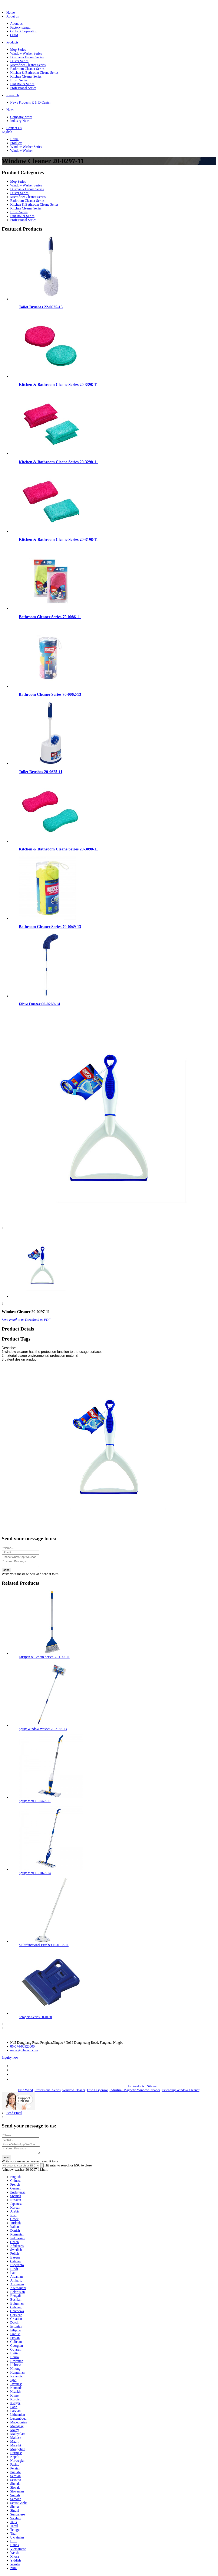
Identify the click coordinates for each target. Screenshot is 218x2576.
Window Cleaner (73, 2091)
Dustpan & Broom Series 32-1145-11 (44, 1658)
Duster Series (19, 61)
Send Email (14, 2114)
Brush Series (18, 80)
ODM (14, 35)
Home (10, 12)
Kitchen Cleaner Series (26, 76)
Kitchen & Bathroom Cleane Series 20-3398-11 (58, 384)
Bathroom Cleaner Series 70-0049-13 (50, 926)
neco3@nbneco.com (24, 2051)
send (6, 1571)
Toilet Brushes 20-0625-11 (40, 771)
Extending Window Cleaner (180, 2091)
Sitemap (152, 2087)
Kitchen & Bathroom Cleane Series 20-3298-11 (58, 462)
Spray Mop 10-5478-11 (35, 1802)
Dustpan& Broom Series (27, 57)
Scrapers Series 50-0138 (35, 2018)
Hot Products (135, 2087)
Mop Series (18, 49)
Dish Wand (25, 2091)
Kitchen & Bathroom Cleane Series (34, 72)
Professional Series (23, 88)
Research (12, 95)
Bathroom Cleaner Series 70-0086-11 (50, 617)
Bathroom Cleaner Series (27, 69)
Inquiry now (10, 2059)
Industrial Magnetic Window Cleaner (134, 2091)
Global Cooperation (23, 31)
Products (12, 42)
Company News (21, 117)
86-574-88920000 (22, 2047)
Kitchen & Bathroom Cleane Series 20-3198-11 (58, 539)
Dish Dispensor (97, 2091)
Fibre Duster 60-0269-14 (39, 1004)
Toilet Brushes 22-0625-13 (41, 307)
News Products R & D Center (30, 102)
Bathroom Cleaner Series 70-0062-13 (50, 694)
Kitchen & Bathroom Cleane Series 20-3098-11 (58, 849)
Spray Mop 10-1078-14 (35, 1874)
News (10, 109)
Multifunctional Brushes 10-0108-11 (44, 1946)
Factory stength (20, 27)
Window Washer (21, 150)
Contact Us (14, 128)
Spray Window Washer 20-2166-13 (43, 1730)
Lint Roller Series (22, 84)
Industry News (20, 121)
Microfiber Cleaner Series (28, 65)
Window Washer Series (26, 53)
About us (12, 16)
